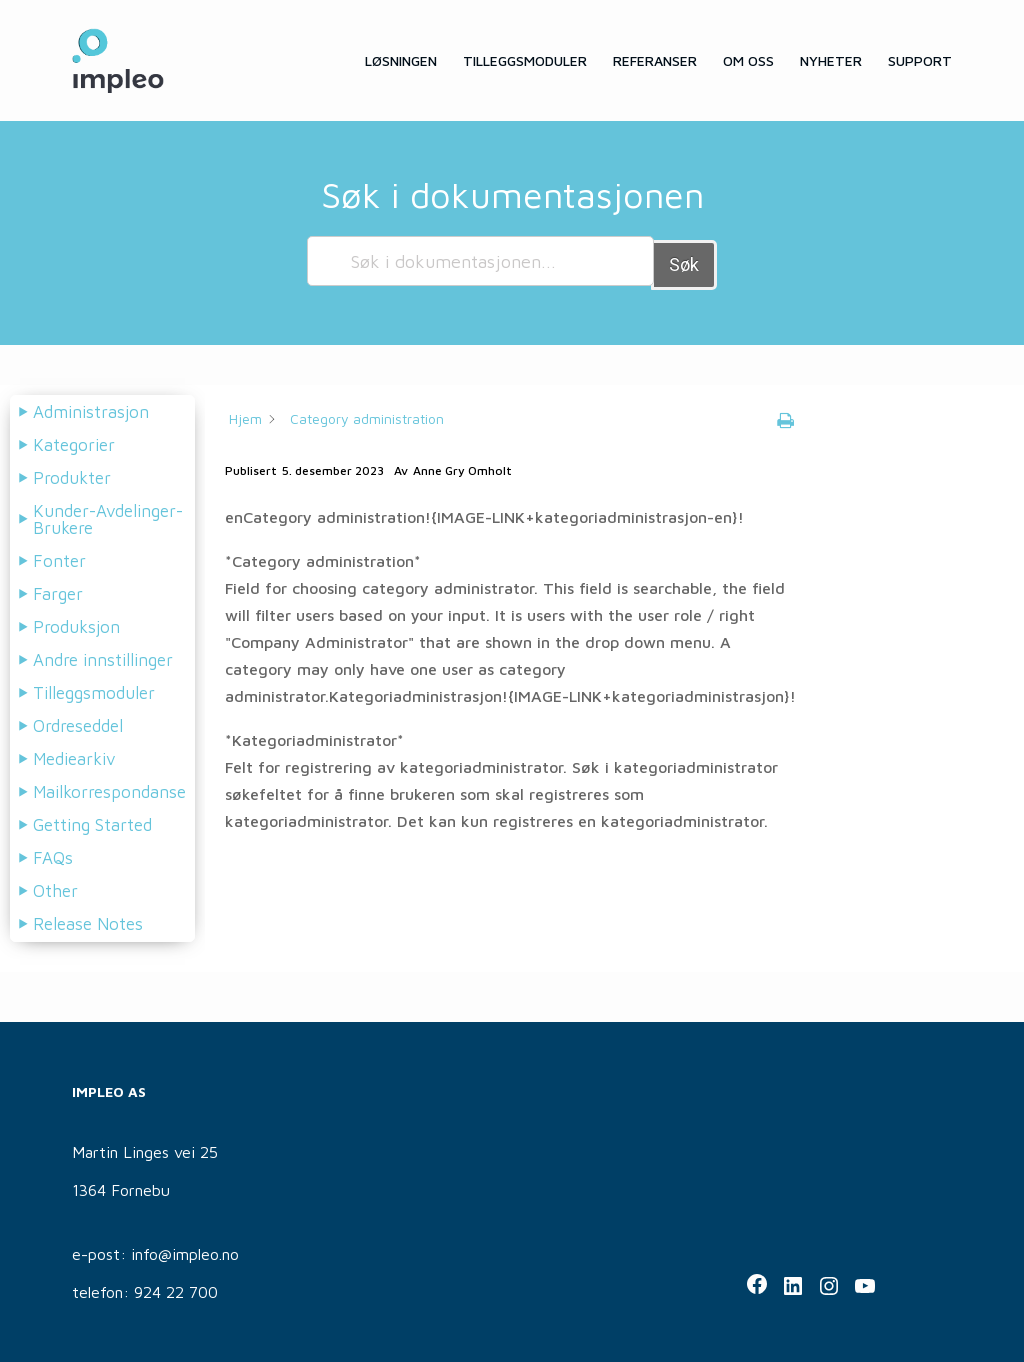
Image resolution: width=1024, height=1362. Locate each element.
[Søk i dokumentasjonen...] (480, 261)
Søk (684, 260)
